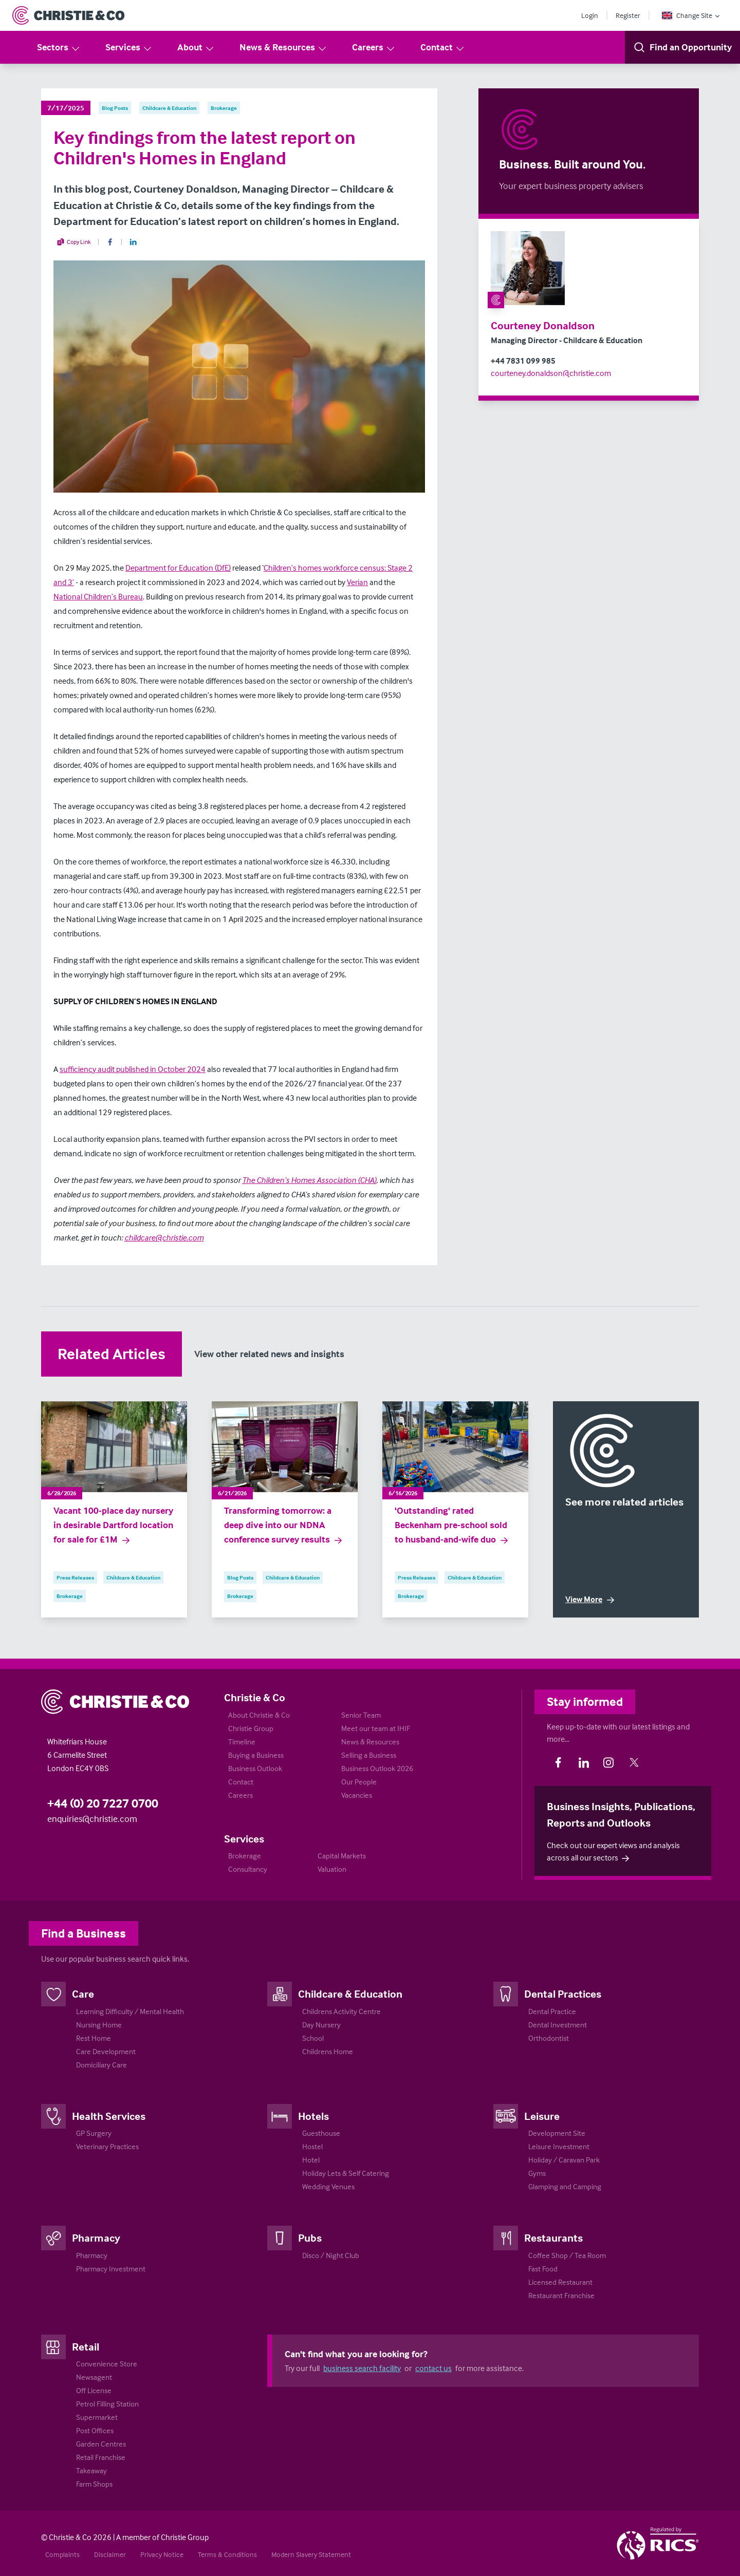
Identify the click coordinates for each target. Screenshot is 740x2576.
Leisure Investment (558, 2146)
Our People (359, 1782)
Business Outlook (255, 1768)
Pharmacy (96, 2237)
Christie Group (250, 1728)
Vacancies (356, 1795)
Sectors (59, 47)
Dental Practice (552, 2011)
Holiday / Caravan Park (564, 2160)
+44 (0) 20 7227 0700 (102, 1803)
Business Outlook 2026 (377, 1768)
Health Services (108, 2115)
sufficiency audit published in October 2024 (133, 1069)
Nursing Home (99, 2024)
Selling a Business (368, 1755)
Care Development (106, 2051)
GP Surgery (94, 2133)
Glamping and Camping (564, 2186)
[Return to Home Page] (68, 15)
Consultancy (247, 1869)
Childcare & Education (350, 1993)
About (196, 47)
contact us (433, 2368)
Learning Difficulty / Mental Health (130, 2011)
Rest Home (93, 2038)
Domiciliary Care (101, 2065)
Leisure (542, 2115)
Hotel (311, 2160)
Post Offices (95, 2430)
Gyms (537, 2173)
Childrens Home (327, 2051)
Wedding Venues (328, 2186)
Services (129, 47)
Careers (374, 47)
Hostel (312, 2146)
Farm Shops (94, 2484)
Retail (85, 2346)
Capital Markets (342, 1855)
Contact (442, 47)
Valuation (332, 1869)
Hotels (313, 2115)
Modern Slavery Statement (311, 2554)
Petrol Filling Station (107, 2404)
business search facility (362, 2368)
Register (628, 15)
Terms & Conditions (227, 2554)
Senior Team (361, 1715)
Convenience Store (106, 2363)
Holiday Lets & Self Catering (345, 2173)
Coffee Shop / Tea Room (567, 2255)
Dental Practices (562, 1993)
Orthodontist (548, 2038)
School (313, 2038)
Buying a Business (256, 1755)
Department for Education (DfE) (178, 567)
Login (589, 15)
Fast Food (543, 2268)
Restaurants (553, 2237)
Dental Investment (557, 2024)
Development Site (556, 2133)
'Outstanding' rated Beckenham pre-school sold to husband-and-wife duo (452, 1525)
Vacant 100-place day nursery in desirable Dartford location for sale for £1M (113, 1525)
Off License (94, 2390)
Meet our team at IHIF (375, 1728)
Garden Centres (101, 2444)
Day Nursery (321, 2024)
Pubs (310, 2237)
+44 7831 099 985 (523, 360)
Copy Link (74, 242)
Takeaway (91, 2470)
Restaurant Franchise (561, 2295)
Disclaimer (110, 2554)
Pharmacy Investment (110, 2268)
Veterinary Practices (107, 2146)
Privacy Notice (161, 2554)
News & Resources (283, 47)
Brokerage (244, 1855)
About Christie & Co (259, 1715)
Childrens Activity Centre (341, 2011)
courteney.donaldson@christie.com (551, 373)
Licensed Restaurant (560, 2282)
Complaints (62, 2554)
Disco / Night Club (330, 2255)
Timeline (241, 1741)
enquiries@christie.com (92, 1819)
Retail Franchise (100, 2457)
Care (83, 1993)
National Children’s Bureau (98, 596)
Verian (357, 582)
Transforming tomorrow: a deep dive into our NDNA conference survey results (283, 1525)
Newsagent (94, 2377)
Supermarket (97, 2417)
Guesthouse (321, 2133)
